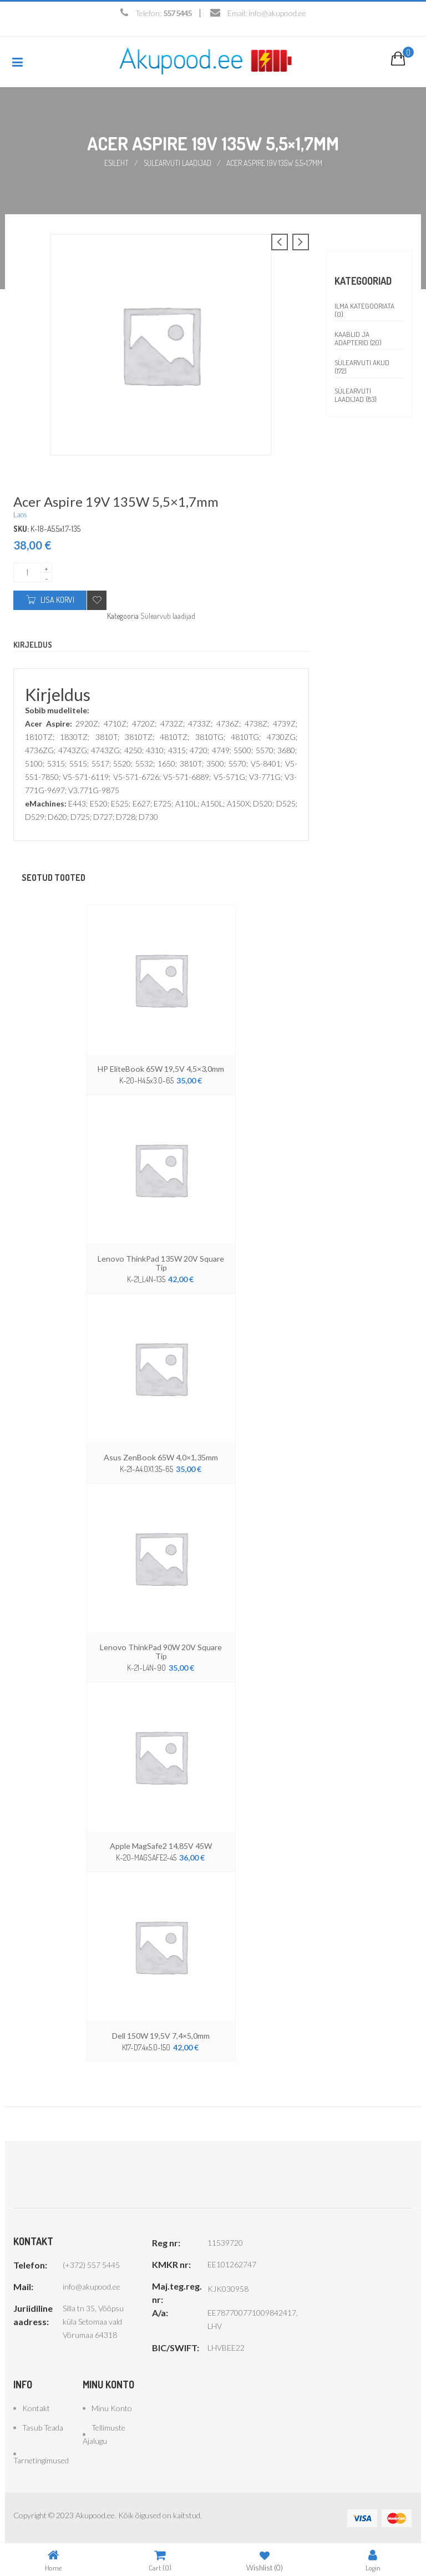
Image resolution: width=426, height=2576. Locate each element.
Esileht (116, 162)
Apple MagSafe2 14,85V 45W (161, 1845)
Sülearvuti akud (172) (361, 366)
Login (373, 2560)
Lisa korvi (57, 599)
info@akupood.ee (277, 13)
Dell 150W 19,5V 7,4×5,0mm (161, 2034)
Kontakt (36, 2407)
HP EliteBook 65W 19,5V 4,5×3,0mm (160, 1067)
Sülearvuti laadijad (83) (355, 394)
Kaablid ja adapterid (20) (358, 337)
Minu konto (112, 2407)
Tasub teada (42, 2426)
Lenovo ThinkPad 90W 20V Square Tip (161, 1651)
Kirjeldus (32, 644)
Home (53, 2560)
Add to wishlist (96, 599)
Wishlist (264, 2560)
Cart (160, 2560)
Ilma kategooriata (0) (364, 309)
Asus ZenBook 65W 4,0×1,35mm (161, 1456)
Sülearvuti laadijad (178, 162)
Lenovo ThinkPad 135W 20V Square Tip (161, 1262)
